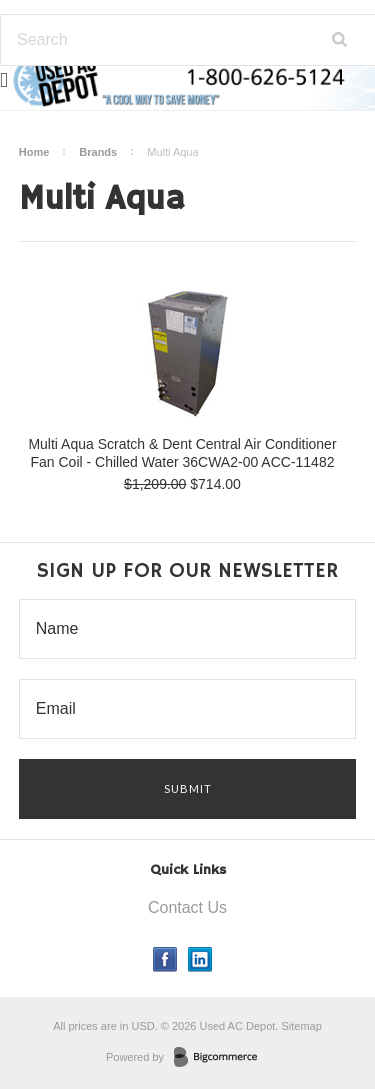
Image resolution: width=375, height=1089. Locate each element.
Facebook (165, 959)
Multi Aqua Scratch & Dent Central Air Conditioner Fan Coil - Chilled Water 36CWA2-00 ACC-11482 (182, 453)
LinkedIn (200, 959)
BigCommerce (221, 1058)
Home (34, 152)
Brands (98, 152)
